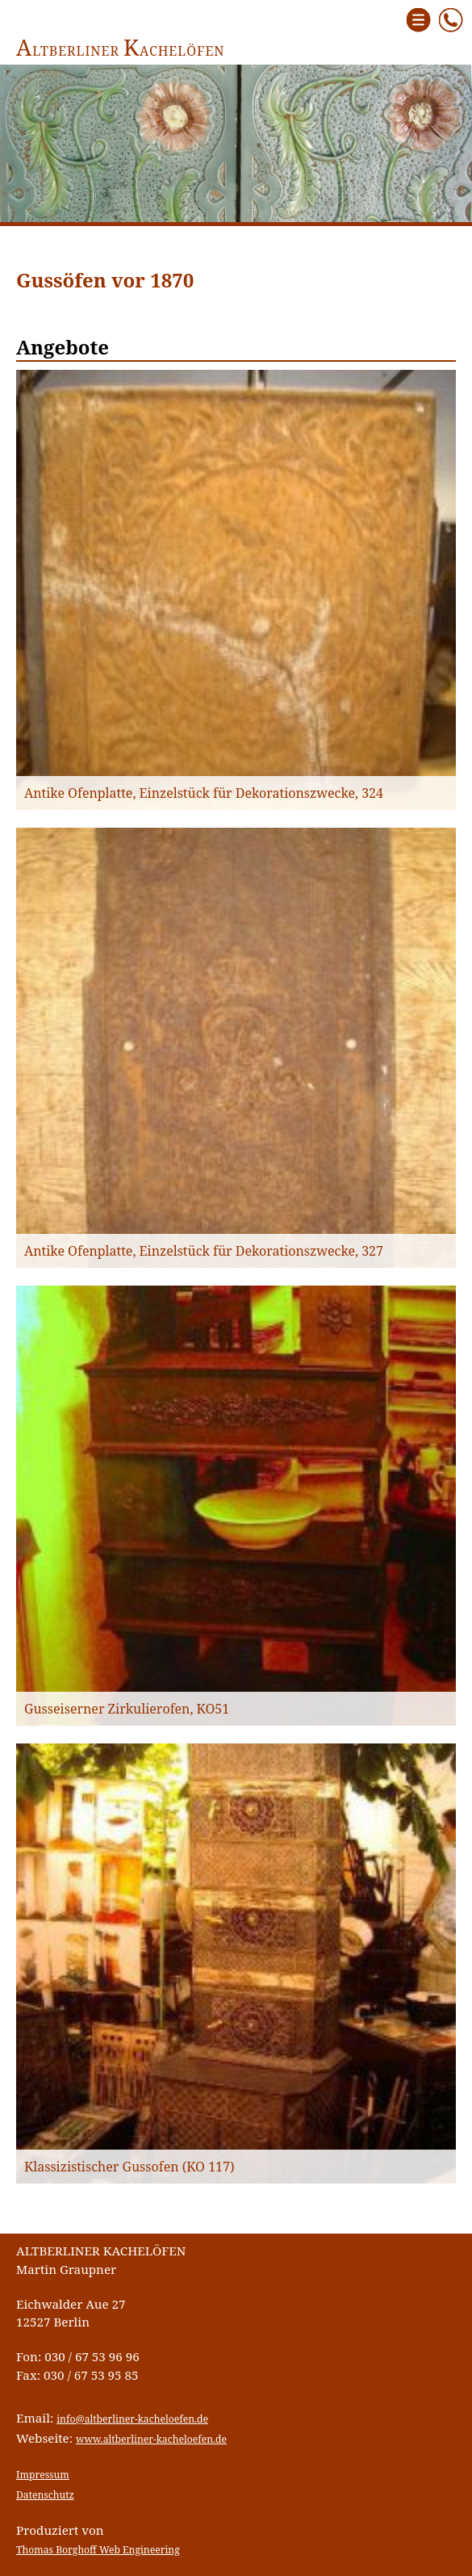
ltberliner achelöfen (120, 51)
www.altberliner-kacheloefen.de (151, 2439)
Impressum (42, 2475)
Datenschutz (45, 2495)
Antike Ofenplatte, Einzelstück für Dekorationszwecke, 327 (203, 1251)
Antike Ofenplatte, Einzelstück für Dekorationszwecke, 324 (203, 793)
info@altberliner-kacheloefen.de (132, 2419)
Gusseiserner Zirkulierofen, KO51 (126, 1709)
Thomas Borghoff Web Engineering (98, 2550)
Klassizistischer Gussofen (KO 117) (129, 2166)
